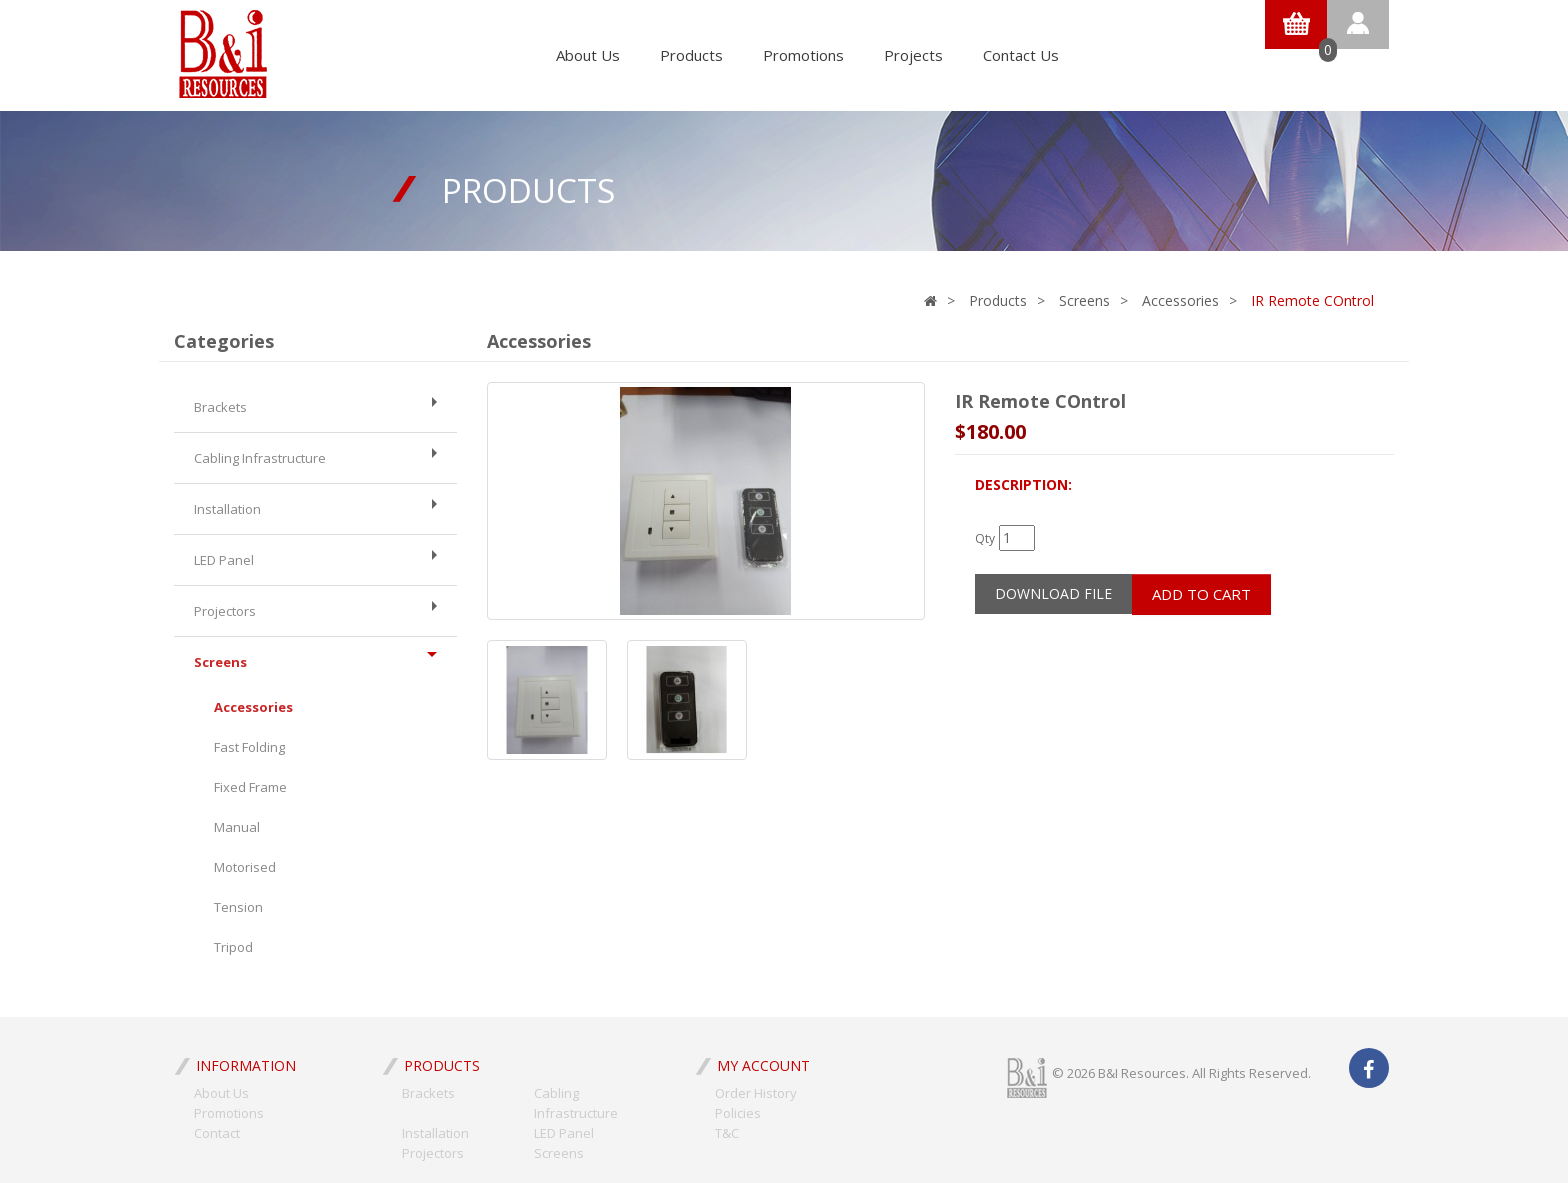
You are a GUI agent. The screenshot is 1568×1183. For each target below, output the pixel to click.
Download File (1053, 593)
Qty (985, 538)
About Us (588, 55)
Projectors (315, 610)
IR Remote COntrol (1312, 300)
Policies (738, 1113)
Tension (238, 907)
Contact (217, 1133)
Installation (315, 508)
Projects (913, 55)
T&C (727, 1133)
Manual (237, 827)
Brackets (315, 406)
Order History (756, 1093)
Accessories (1180, 300)
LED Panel (315, 559)
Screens (1084, 300)
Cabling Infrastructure (315, 457)
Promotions (803, 55)
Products (691, 55)
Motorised (245, 867)
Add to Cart (1201, 594)
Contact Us (1021, 55)
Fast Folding (249, 747)
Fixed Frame (250, 787)
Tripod (233, 947)
